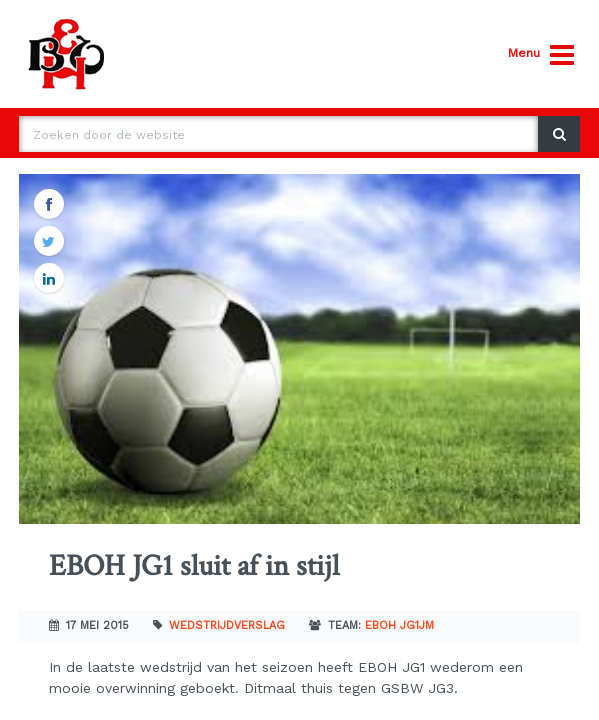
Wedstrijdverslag (227, 625)
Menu (541, 55)
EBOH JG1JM (399, 625)
